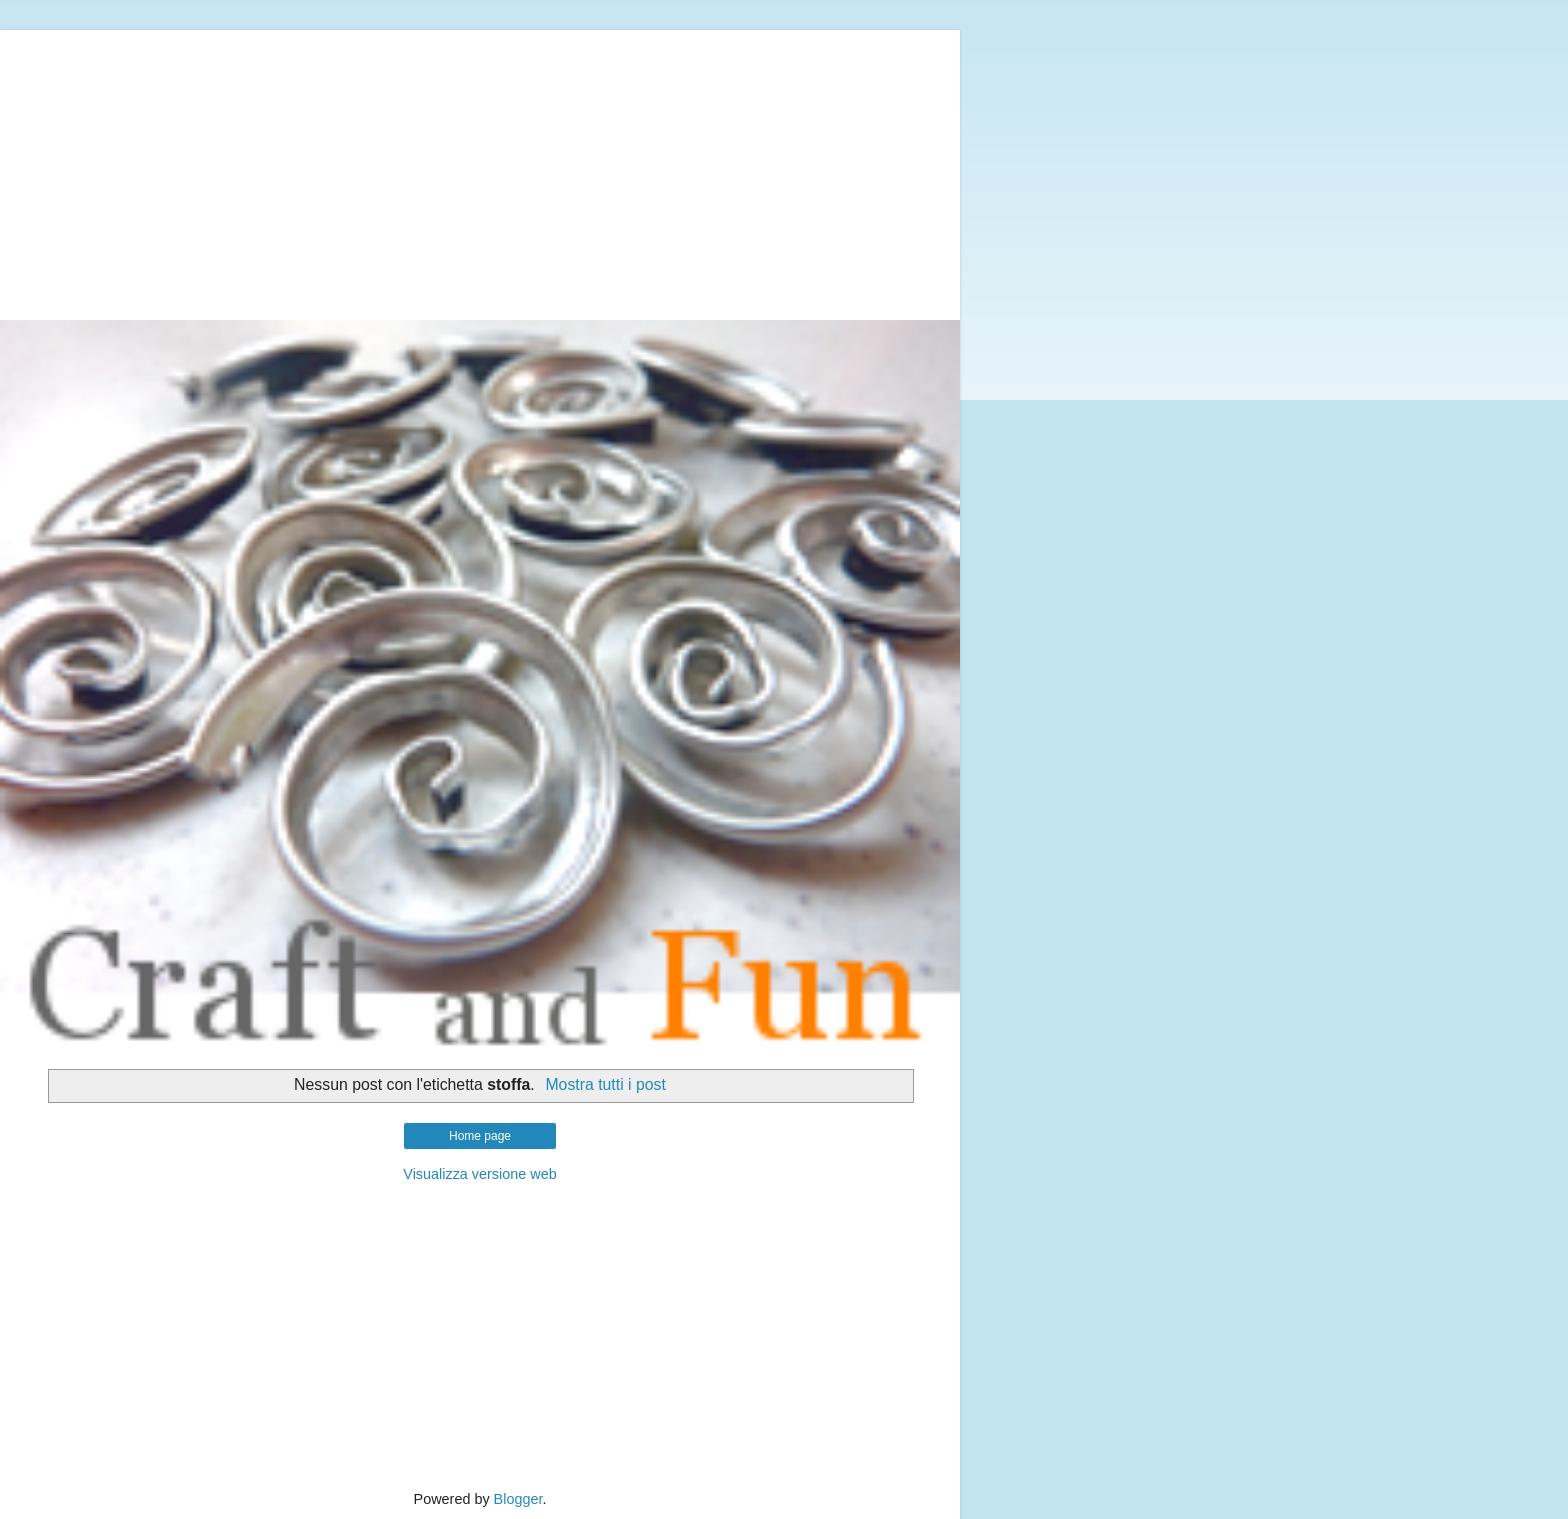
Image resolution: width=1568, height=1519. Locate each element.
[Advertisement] (480, 170)
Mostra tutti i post (605, 1084)
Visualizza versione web (479, 1174)
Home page (480, 1136)
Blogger (518, 1499)
